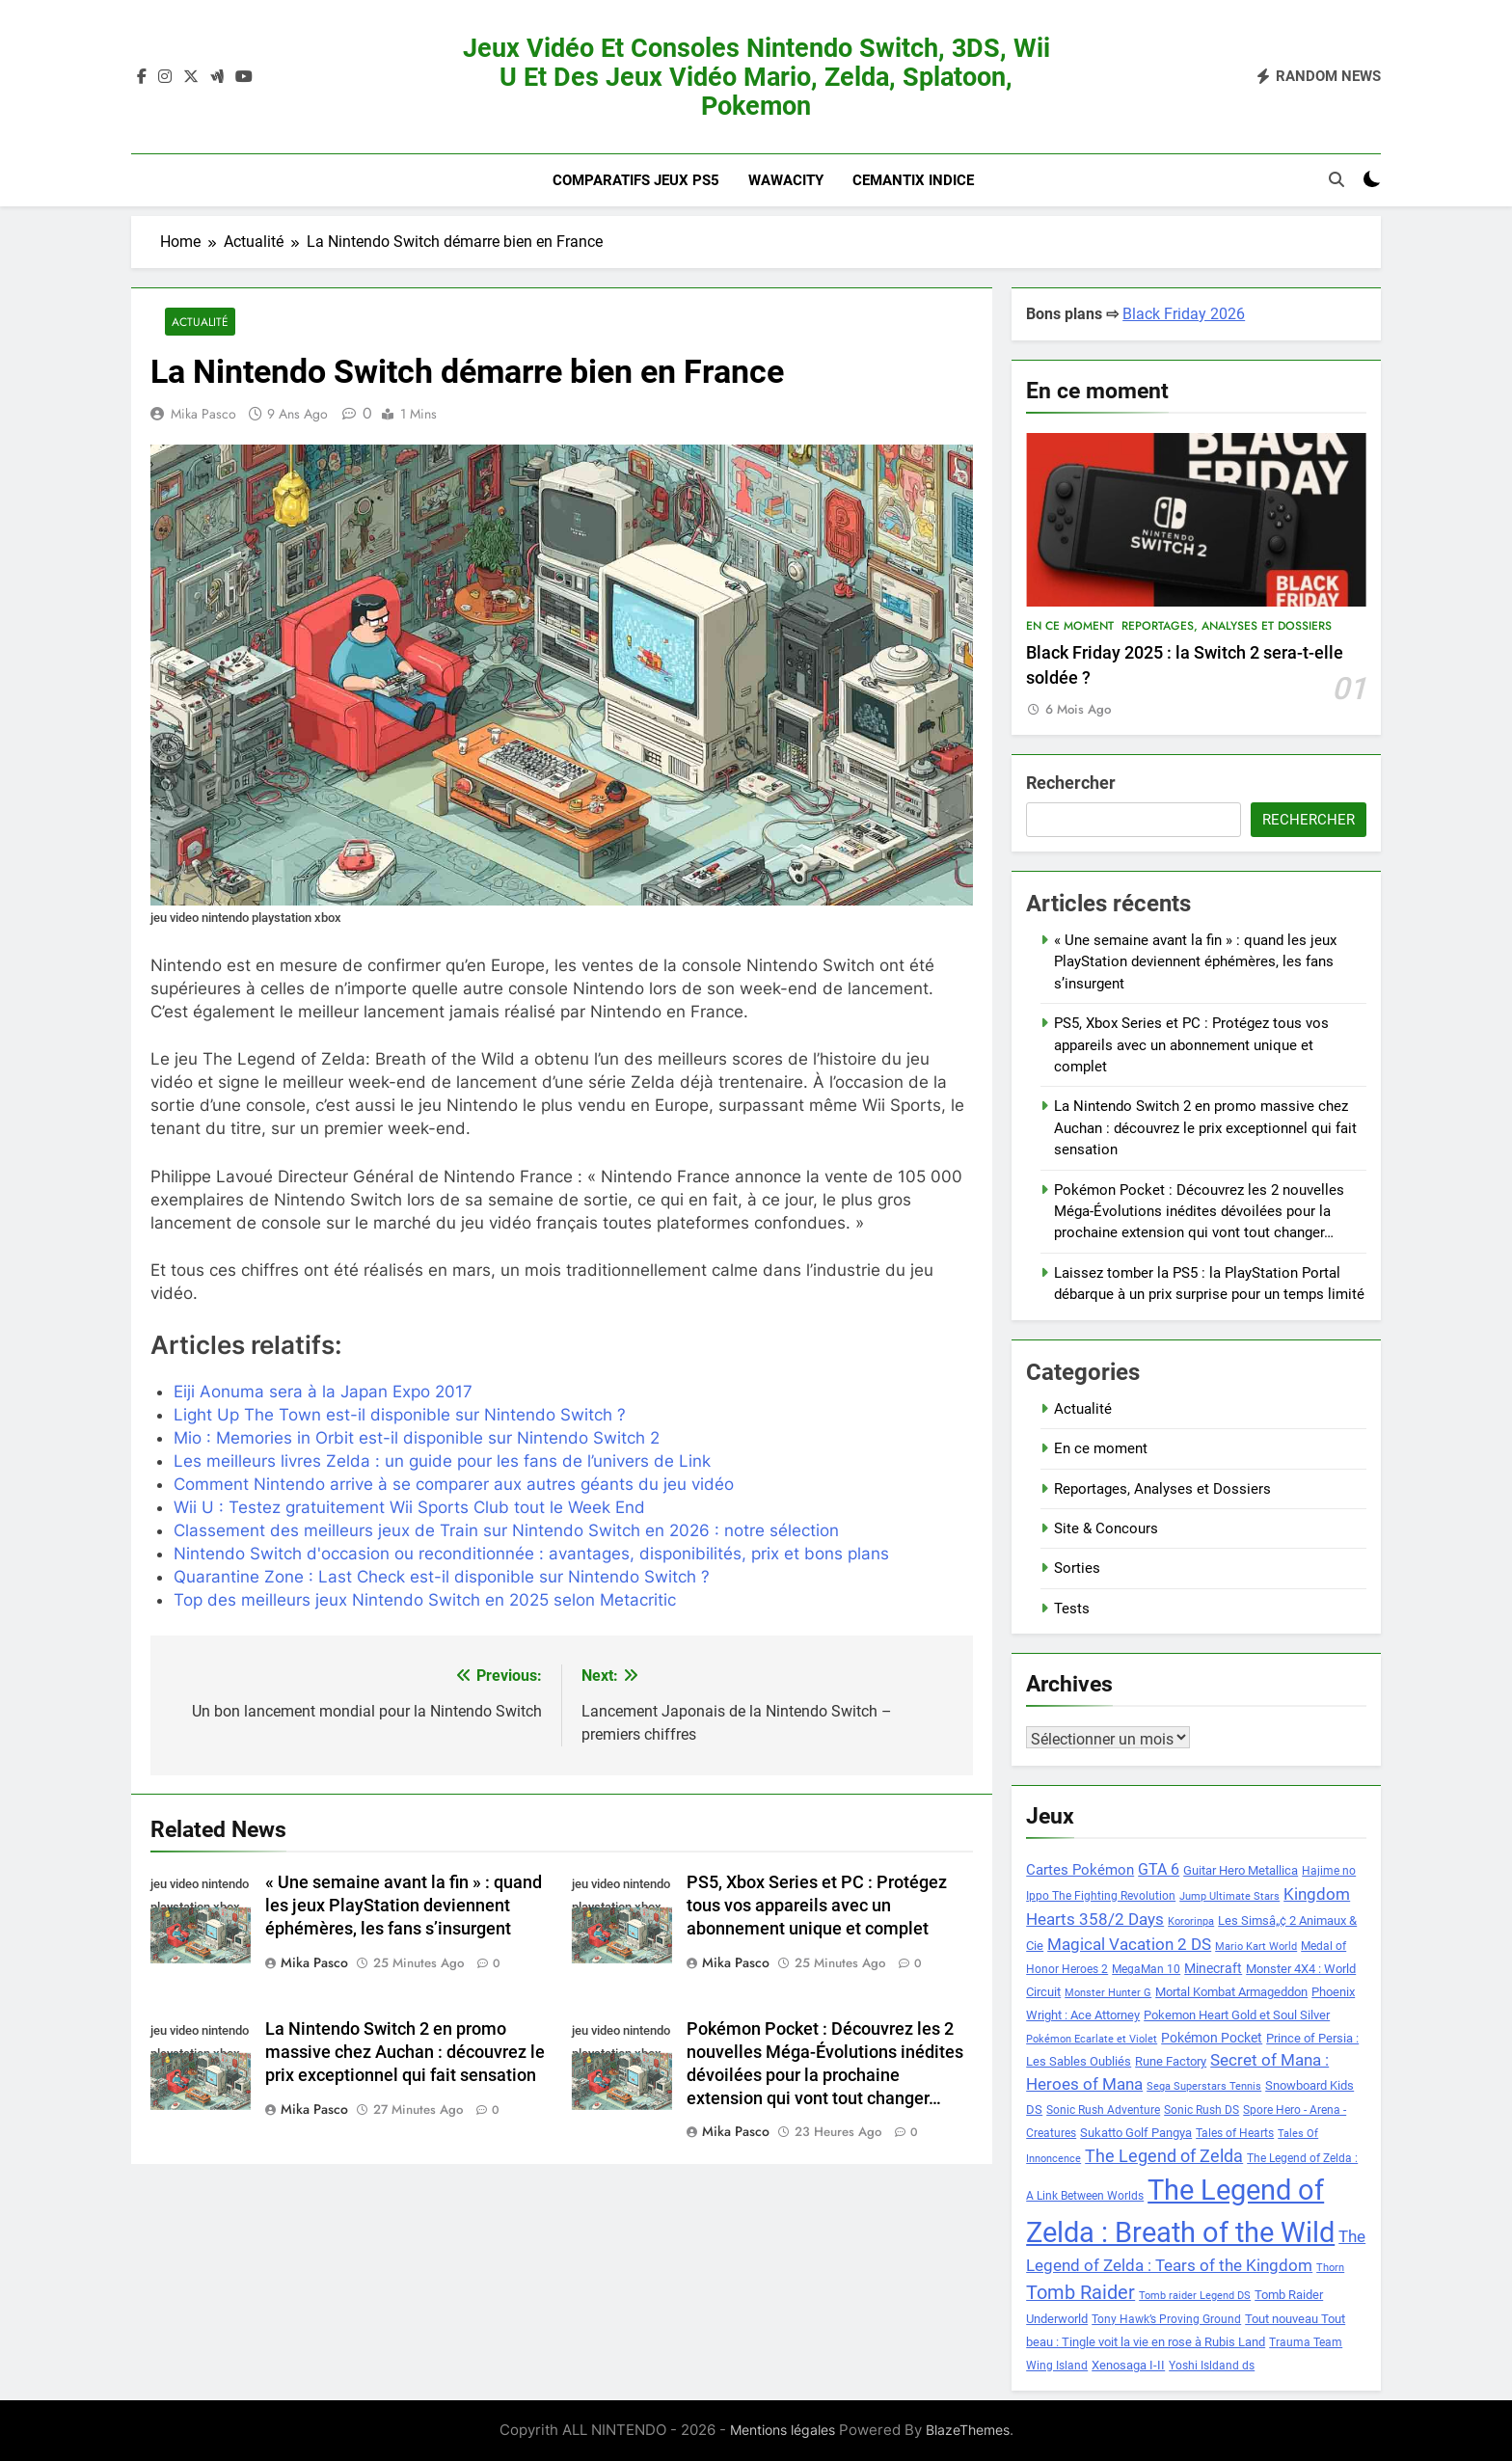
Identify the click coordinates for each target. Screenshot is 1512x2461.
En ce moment (1070, 626)
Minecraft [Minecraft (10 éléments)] (1213, 1968)
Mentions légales (782, 2429)
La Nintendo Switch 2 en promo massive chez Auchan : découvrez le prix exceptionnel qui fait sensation (405, 2052)
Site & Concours (1106, 1528)
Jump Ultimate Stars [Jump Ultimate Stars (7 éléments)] (1229, 1896)
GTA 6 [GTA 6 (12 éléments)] (1158, 1870)
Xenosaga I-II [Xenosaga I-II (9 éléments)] (1128, 2365)
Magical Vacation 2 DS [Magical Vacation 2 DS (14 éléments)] (1129, 1944)
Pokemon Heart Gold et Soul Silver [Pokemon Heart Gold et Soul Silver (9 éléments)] (1237, 2015)
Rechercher (1071, 782)
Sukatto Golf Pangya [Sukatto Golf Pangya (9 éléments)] (1136, 2132)
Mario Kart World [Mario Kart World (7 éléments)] (1256, 1946)
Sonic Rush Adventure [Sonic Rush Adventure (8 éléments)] (1103, 2110)
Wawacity (786, 180)
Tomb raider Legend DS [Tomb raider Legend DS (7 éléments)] (1195, 2295)
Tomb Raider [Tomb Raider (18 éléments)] (1080, 2293)
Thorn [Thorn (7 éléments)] (1330, 2267)
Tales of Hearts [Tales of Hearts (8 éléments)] (1235, 2133)
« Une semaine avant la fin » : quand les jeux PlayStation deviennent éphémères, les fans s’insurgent (403, 1906)
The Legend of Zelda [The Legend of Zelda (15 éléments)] (1164, 2156)
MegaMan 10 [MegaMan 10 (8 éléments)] (1146, 1969)
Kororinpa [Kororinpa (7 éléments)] (1191, 1921)
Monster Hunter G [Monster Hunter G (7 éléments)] (1108, 1993)
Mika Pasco (203, 413)
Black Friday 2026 (1183, 314)
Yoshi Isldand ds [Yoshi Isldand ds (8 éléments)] (1212, 2365)
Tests (1072, 1608)
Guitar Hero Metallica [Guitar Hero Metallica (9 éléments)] (1240, 1870)
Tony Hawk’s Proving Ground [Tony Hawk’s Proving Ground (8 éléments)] (1166, 2319)
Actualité (200, 321)
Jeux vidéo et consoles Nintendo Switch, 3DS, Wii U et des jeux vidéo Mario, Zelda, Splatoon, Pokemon (756, 77)
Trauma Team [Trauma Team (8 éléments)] (1305, 2342)
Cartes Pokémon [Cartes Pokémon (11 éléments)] (1080, 1870)
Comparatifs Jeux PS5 (636, 180)
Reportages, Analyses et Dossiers (1226, 626)
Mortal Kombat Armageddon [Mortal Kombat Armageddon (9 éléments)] (1231, 1992)
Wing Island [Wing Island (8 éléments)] (1057, 2365)
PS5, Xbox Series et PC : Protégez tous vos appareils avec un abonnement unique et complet (817, 1906)
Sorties (1077, 1568)
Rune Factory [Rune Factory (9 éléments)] (1170, 2061)
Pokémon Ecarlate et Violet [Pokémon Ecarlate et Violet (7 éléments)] (1091, 2039)
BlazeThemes (968, 2429)
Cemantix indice (913, 180)
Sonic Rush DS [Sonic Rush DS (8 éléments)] (1201, 2110)
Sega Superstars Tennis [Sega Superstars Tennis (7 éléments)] (1204, 2086)
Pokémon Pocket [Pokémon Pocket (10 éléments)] (1211, 2037)
